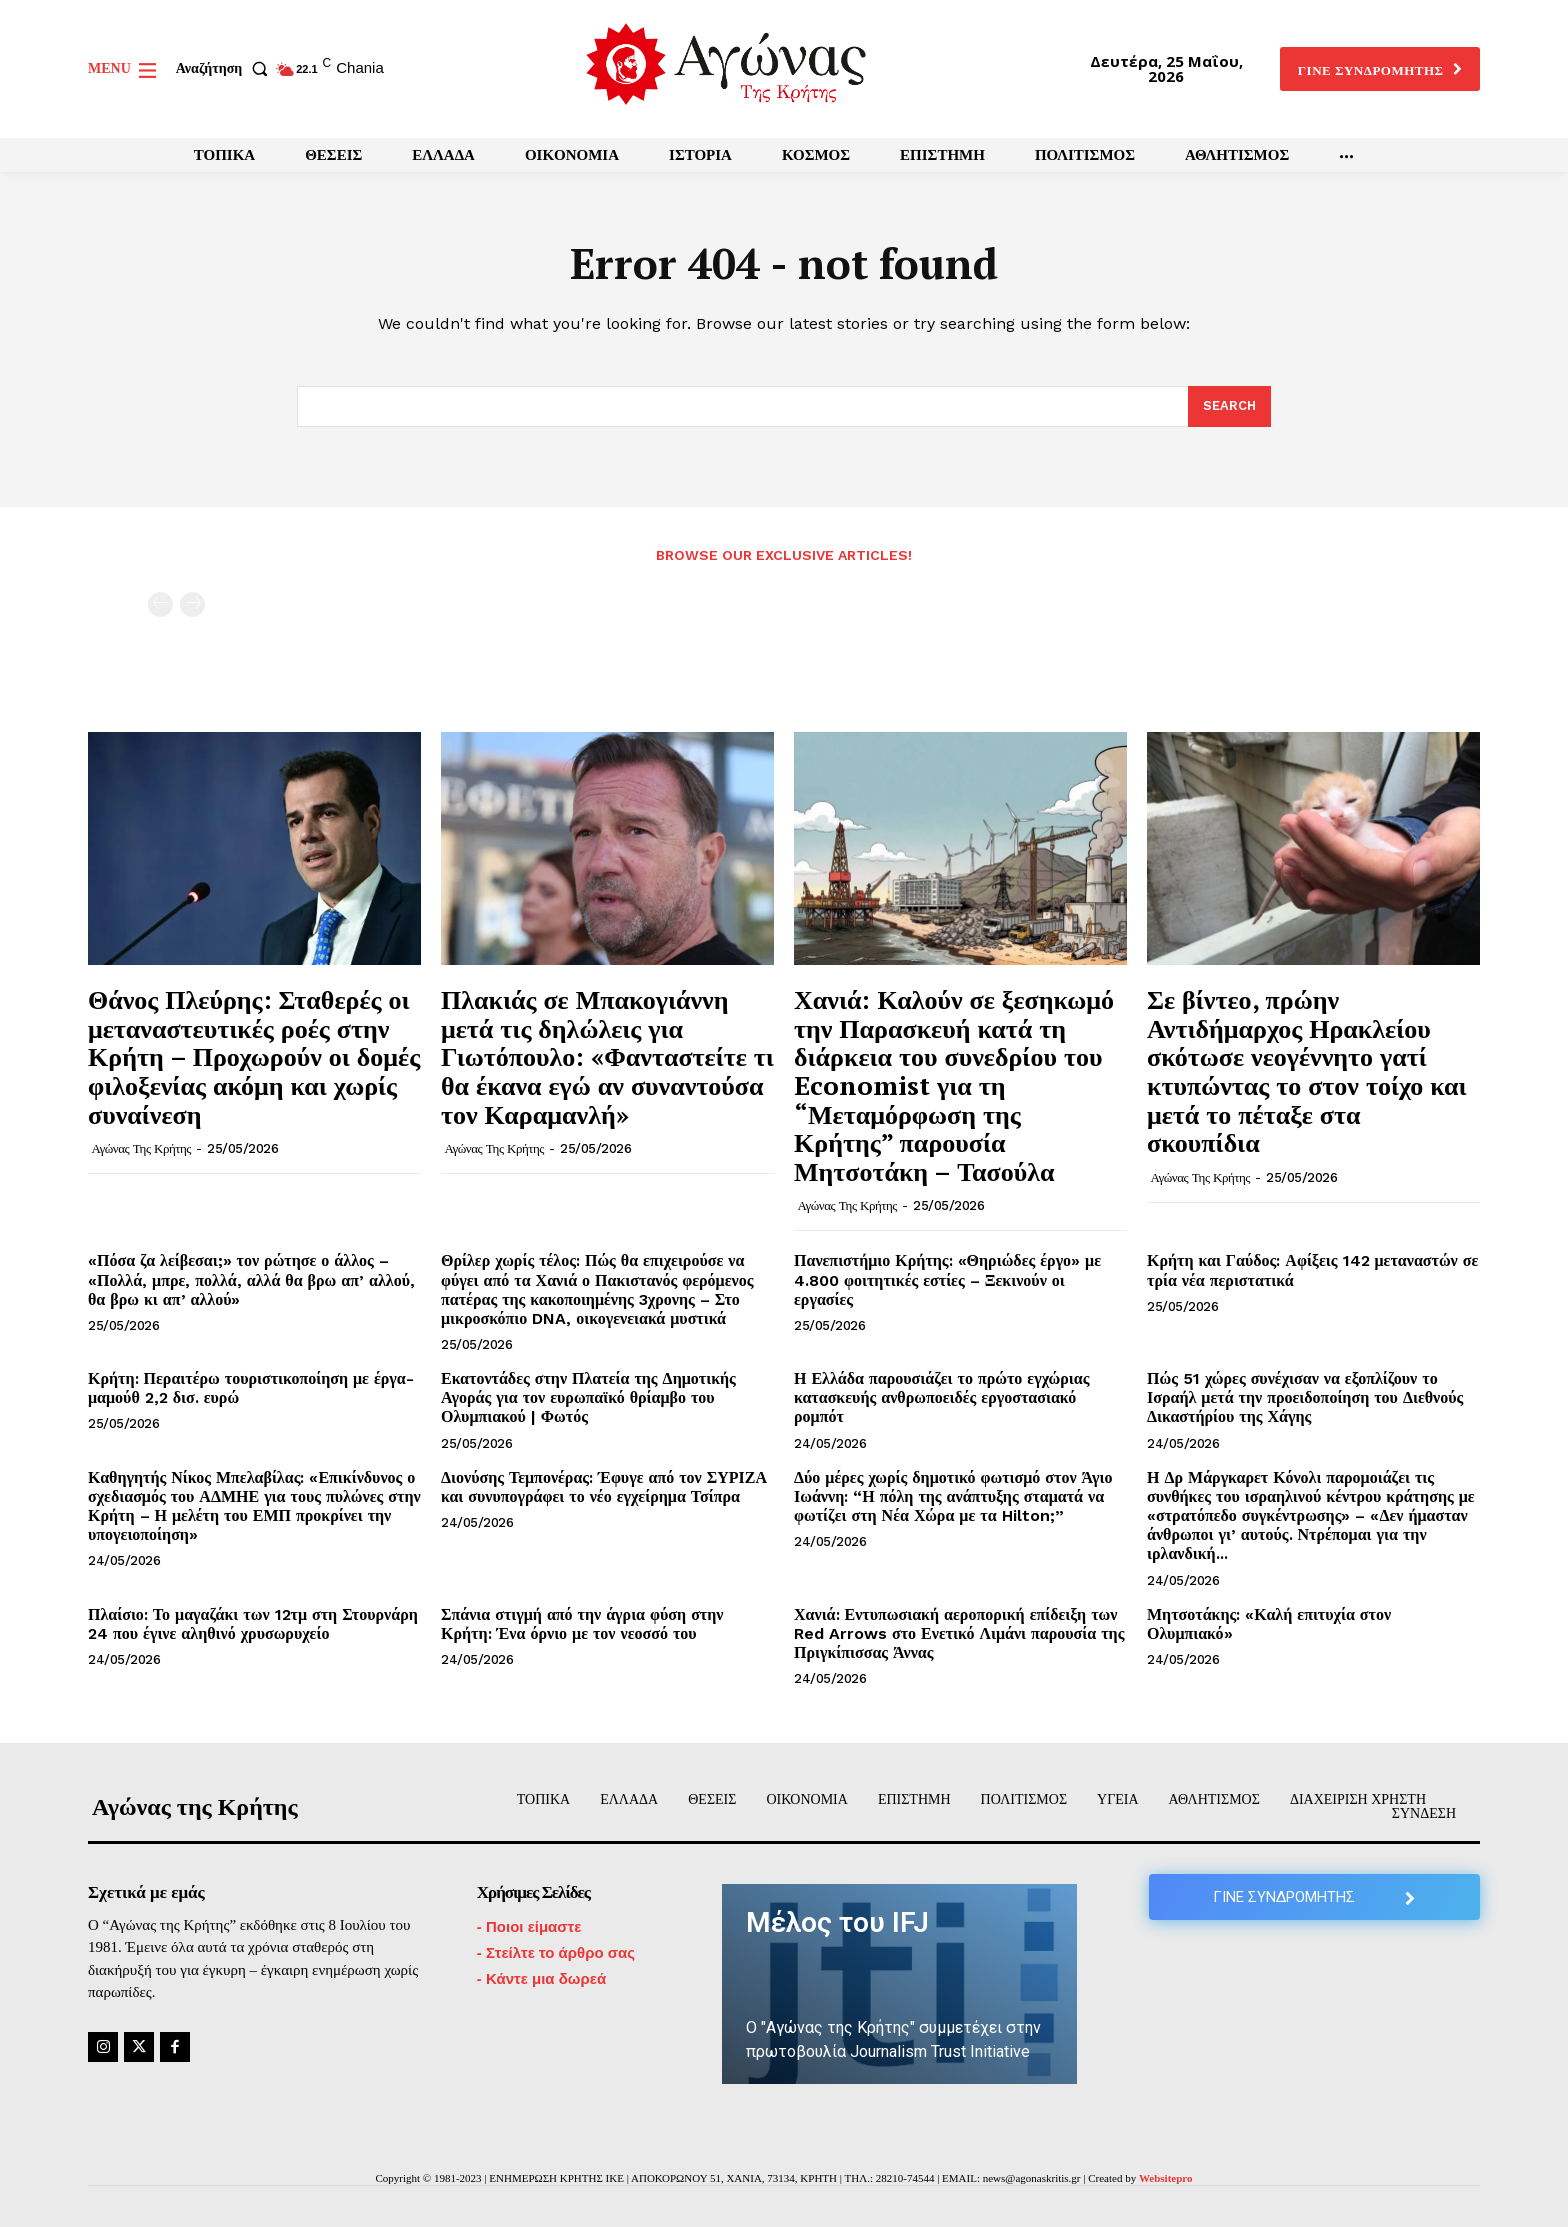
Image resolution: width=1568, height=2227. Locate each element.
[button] (226, 69)
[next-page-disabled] (192, 604)
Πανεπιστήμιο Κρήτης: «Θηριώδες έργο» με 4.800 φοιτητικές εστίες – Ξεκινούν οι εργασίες (947, 1279)
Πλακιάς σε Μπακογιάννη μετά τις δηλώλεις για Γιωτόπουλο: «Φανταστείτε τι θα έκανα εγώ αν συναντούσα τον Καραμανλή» (607, 1056)
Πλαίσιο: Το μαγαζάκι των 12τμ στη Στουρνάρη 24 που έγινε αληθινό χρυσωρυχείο (253, 1624)
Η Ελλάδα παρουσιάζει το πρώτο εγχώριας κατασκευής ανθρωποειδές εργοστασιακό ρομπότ (941, 1397)
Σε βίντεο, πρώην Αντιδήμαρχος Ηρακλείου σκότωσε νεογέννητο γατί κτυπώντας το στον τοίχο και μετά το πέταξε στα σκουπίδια (1307, 1070)
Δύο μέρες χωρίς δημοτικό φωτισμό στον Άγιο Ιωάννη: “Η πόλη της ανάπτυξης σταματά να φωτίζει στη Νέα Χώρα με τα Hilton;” (953, 1496)
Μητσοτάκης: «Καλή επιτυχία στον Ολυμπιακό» (1269, 1624)
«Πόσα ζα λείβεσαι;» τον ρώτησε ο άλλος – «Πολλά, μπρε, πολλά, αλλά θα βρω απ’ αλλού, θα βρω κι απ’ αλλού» (251, 1279)
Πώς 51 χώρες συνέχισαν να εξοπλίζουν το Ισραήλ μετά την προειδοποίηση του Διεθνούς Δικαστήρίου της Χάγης (1305, 1397)
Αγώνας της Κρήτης (141, 1148)
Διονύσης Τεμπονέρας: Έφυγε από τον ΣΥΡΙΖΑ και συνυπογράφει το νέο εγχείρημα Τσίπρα (604, 1487)
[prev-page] (160, 604)
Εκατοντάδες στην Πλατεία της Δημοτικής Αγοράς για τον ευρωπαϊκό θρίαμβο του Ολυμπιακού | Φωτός (588, 1397)
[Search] (1229, 407)
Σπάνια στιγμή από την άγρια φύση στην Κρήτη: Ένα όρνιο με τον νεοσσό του (582, 1624)
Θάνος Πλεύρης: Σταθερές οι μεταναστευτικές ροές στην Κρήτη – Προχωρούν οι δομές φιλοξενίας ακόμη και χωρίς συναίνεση (254, 1056)
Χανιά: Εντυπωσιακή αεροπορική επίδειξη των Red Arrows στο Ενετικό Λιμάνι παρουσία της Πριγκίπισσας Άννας (959, 1633)
